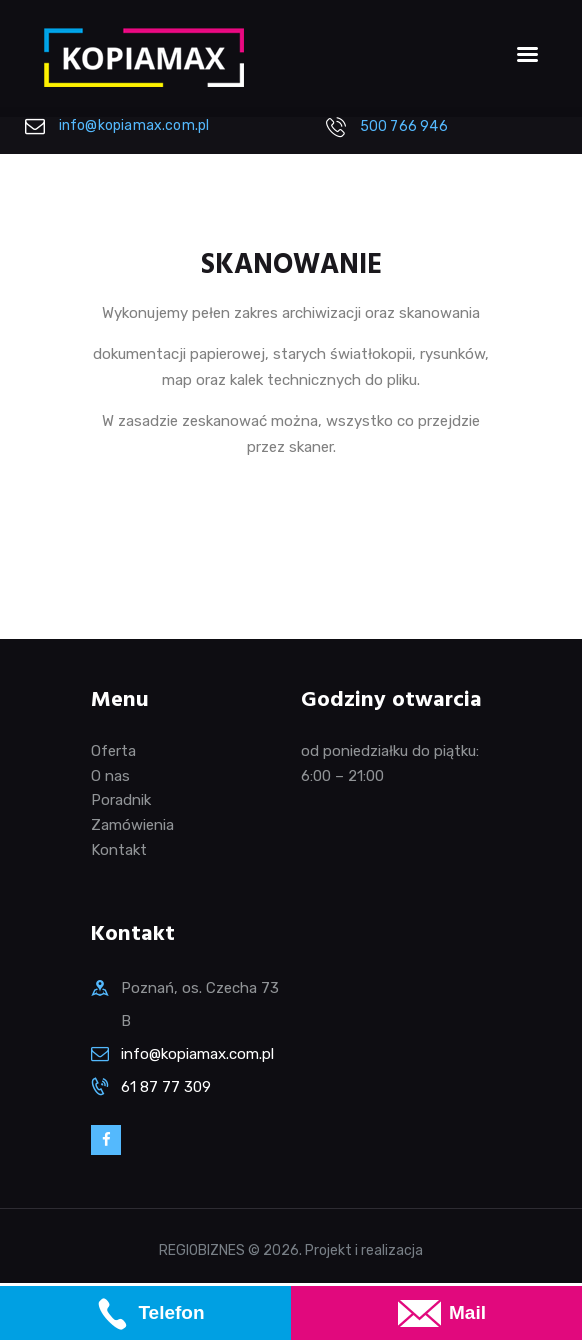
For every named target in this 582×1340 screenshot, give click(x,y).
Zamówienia (132, 825)
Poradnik (121, 800)
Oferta (113, 751)
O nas (110, 776)
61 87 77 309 (166, 1087)
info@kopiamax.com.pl (197, 1054)
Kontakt (119, 850)
